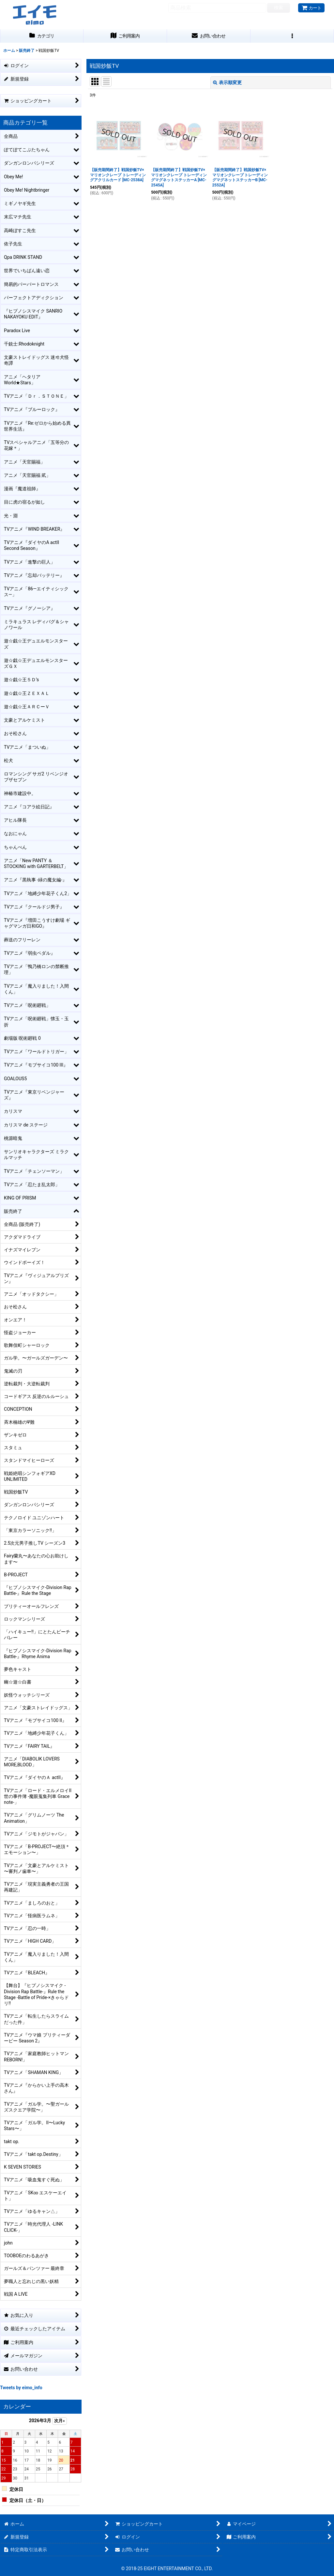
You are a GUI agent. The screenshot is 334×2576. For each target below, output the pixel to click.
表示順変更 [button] (227, 82)
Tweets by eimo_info (21, 2387)
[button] (292, 36)
